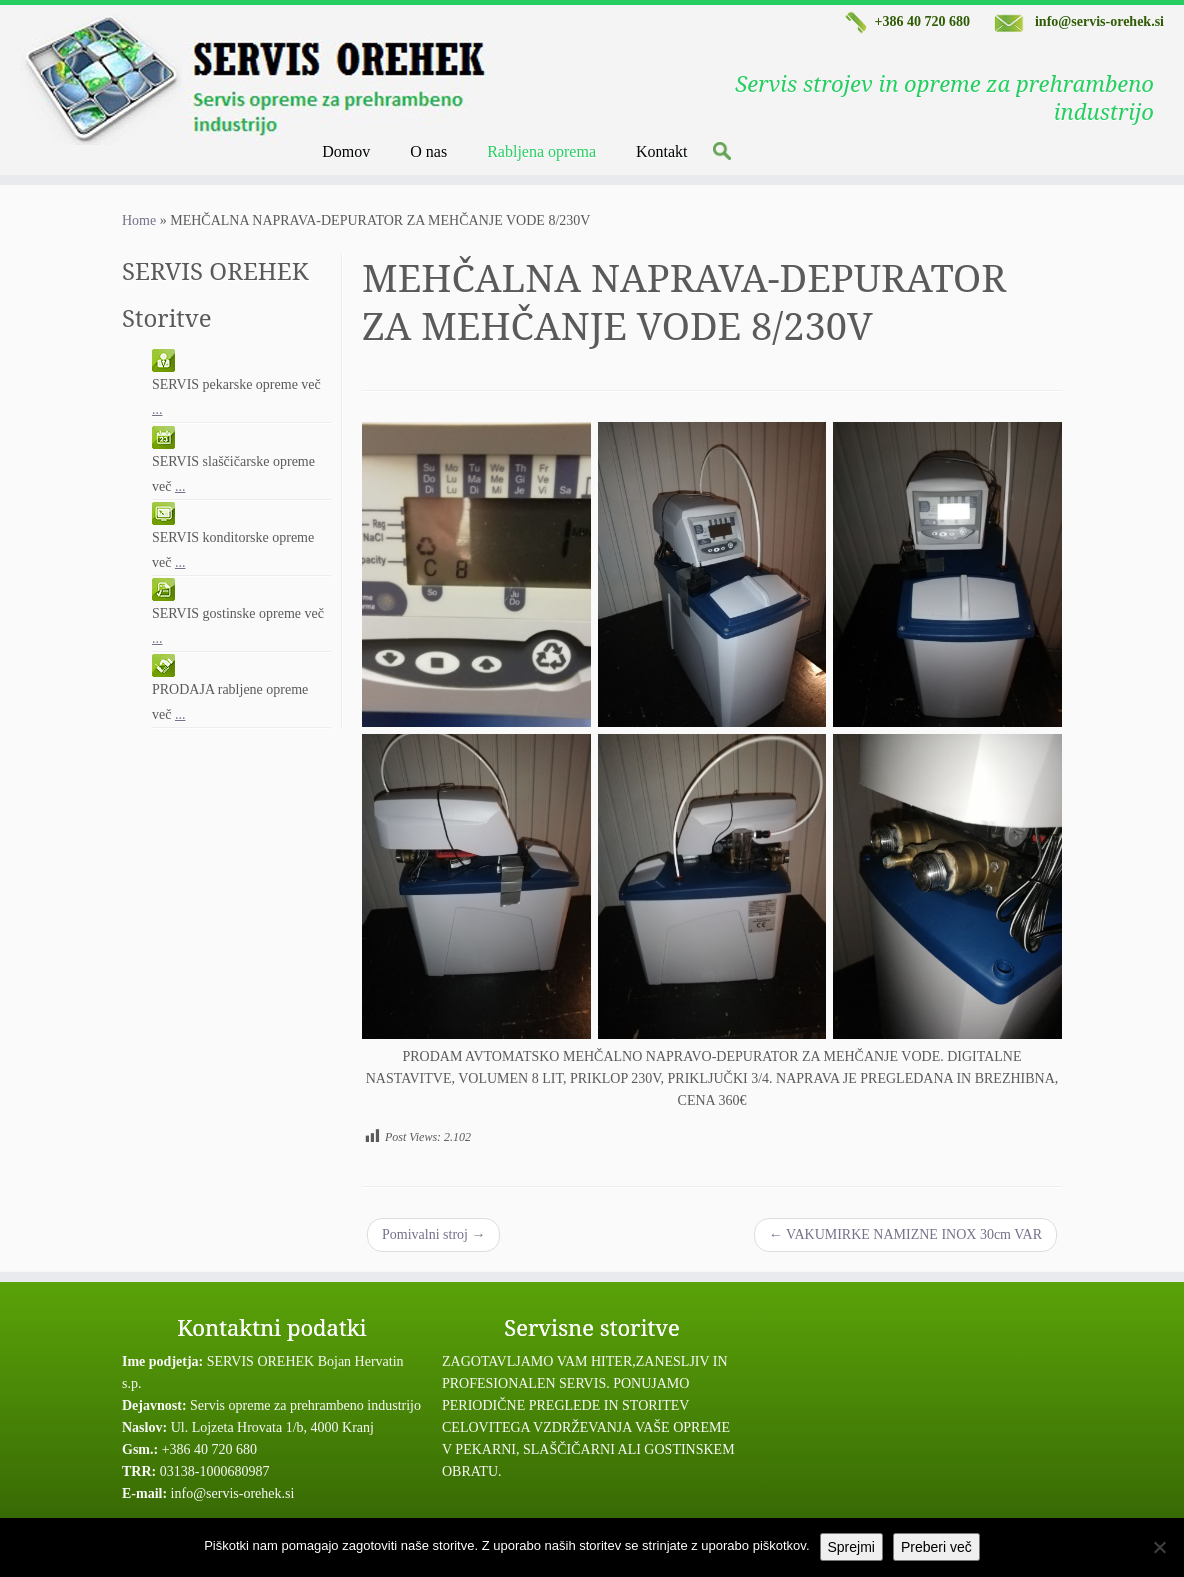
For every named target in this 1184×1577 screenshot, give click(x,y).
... (157, 409)
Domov (346, 151)
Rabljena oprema (541, 151)
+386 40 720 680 (905, 21)
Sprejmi (851, 1547)
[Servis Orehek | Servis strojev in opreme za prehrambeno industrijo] (148, 80)
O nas (428, 151)
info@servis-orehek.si (1079, 21)
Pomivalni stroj (433, 1234)
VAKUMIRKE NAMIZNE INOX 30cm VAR (905, 1234)
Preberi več (936, 1547)
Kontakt (662, 151)
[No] (1159, 1547)
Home (139, 220)
